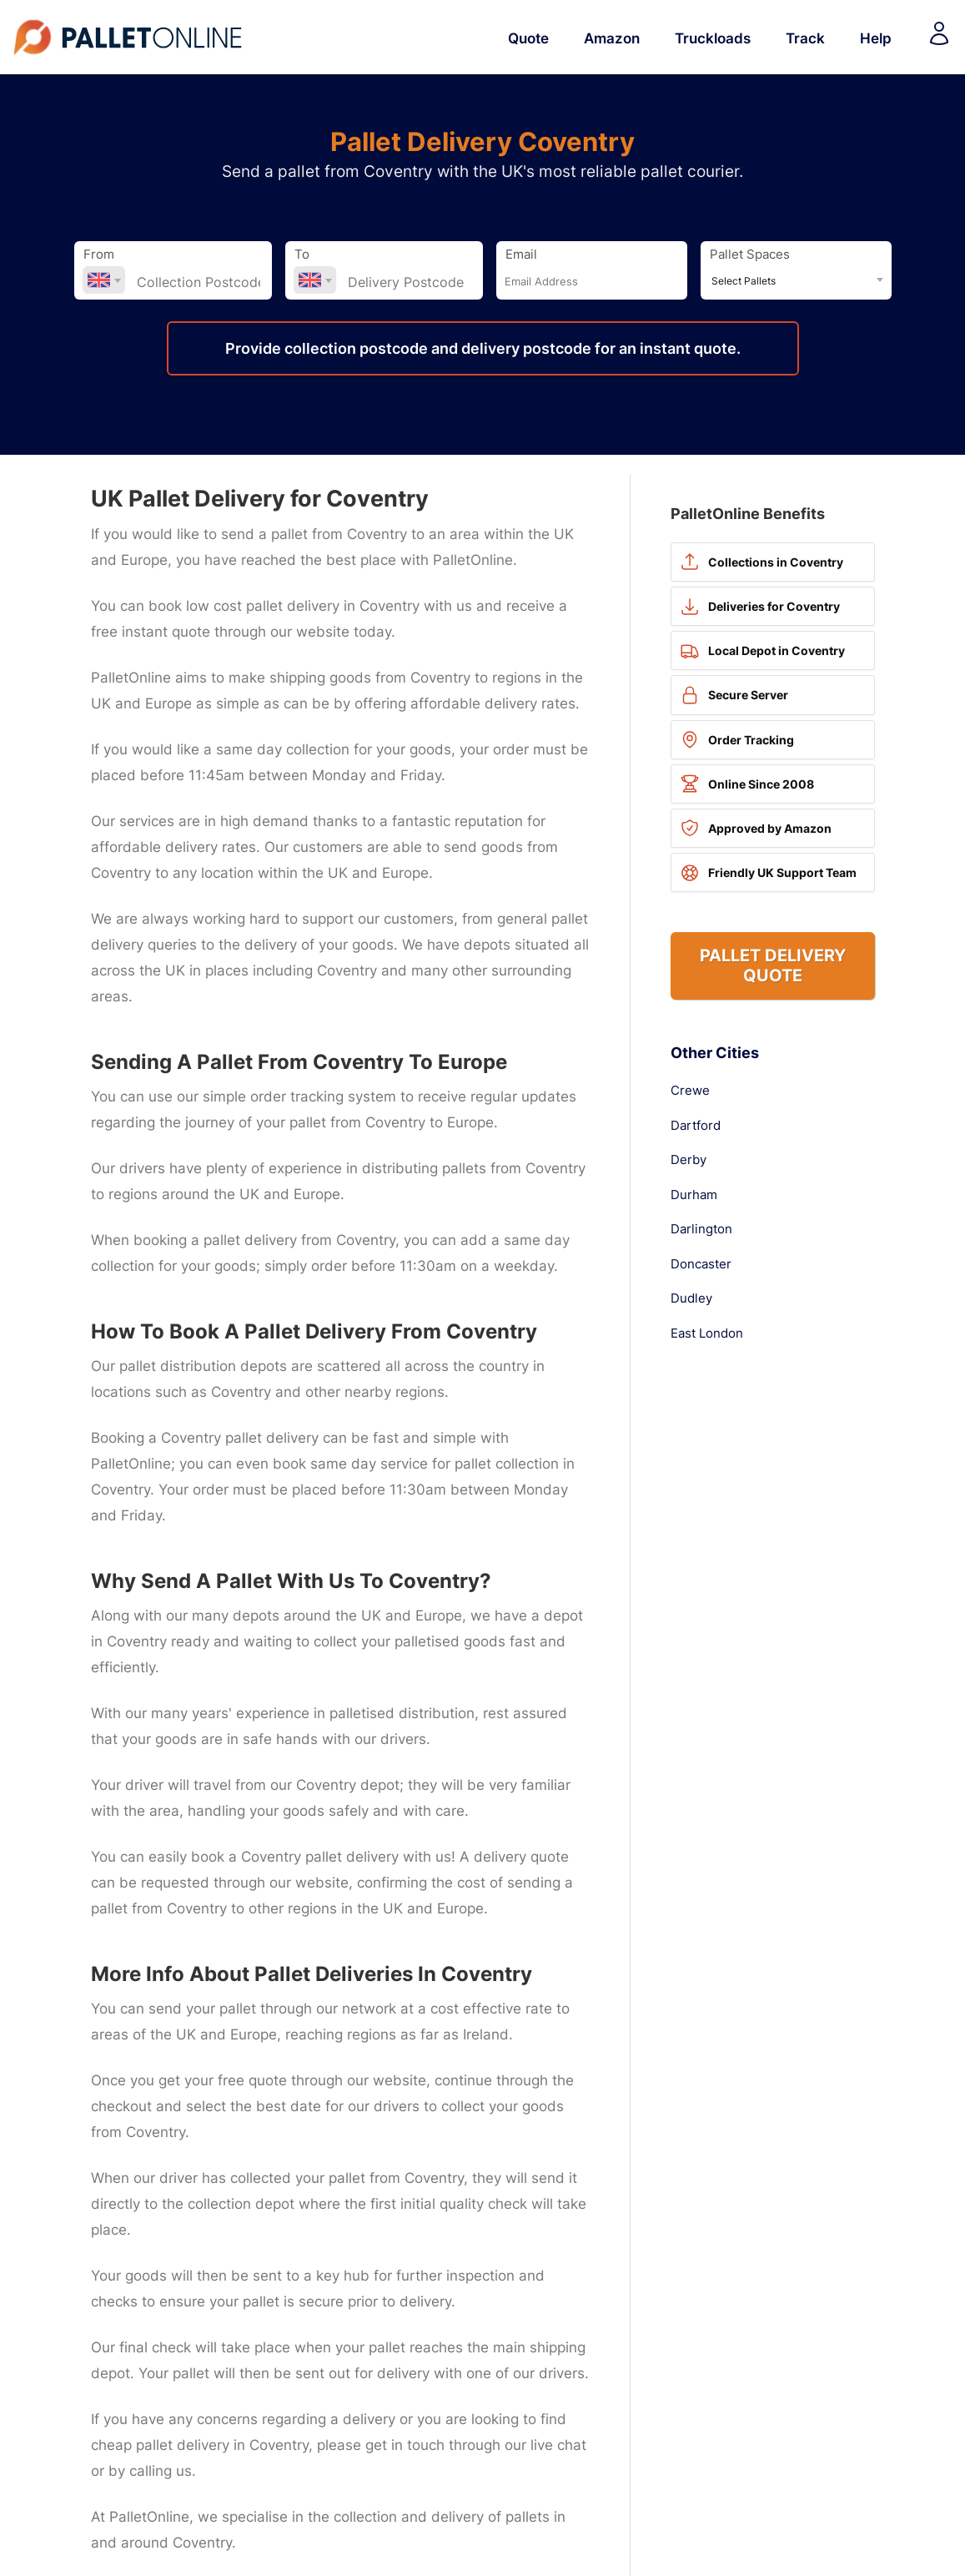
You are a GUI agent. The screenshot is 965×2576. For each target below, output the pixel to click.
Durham (694, 1194)
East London (707, 1333)
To (301, 254)
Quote (528, 38)
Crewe (690, 1090)
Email (521, 254)
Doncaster (701, 1264)
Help (876, 38)
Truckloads (713, 38)
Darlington (701, 1229)
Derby (688, 1159)
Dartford (696, 1125)
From (98, 254)
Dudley (691, 1298)
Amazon (612, 38)
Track (805, 38)
